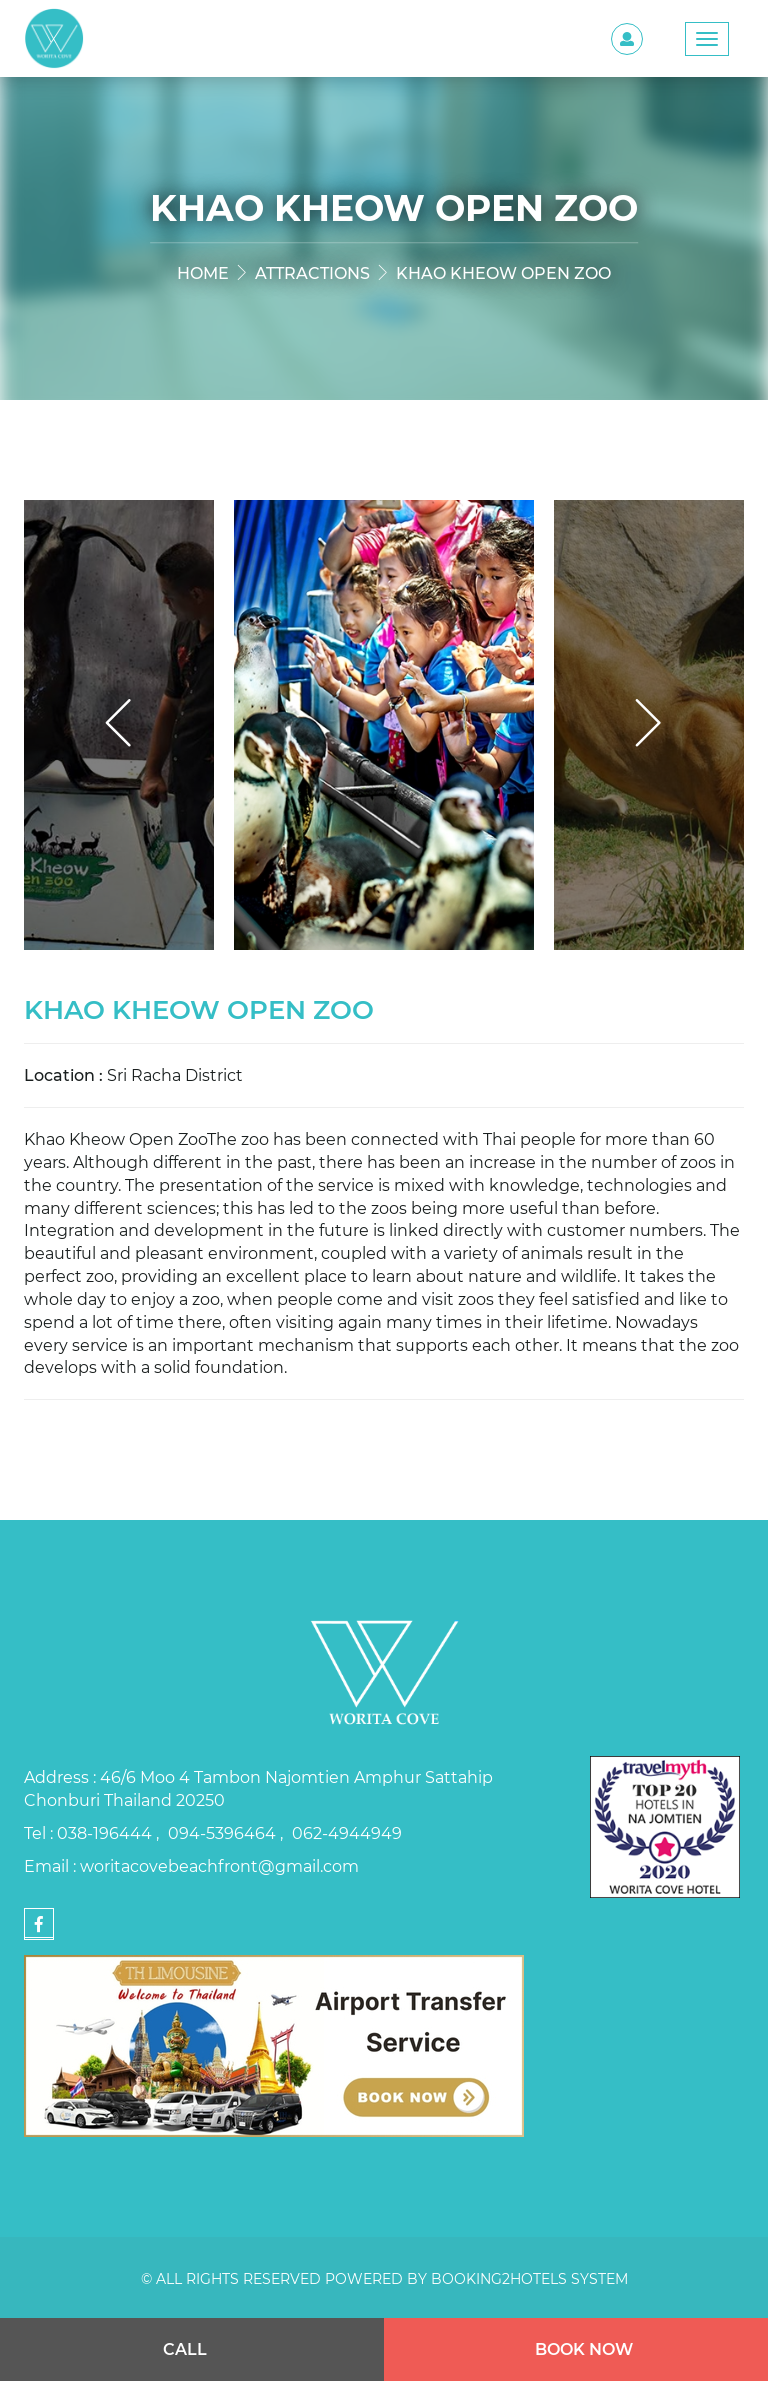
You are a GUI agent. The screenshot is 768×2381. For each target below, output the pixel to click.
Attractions (312, 272)
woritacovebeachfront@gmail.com (219, 1865)
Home (203, 272)
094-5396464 (224, 1832)
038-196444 (106, 1832)
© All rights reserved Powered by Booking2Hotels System (384, 2278)
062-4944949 (347, 1832)
